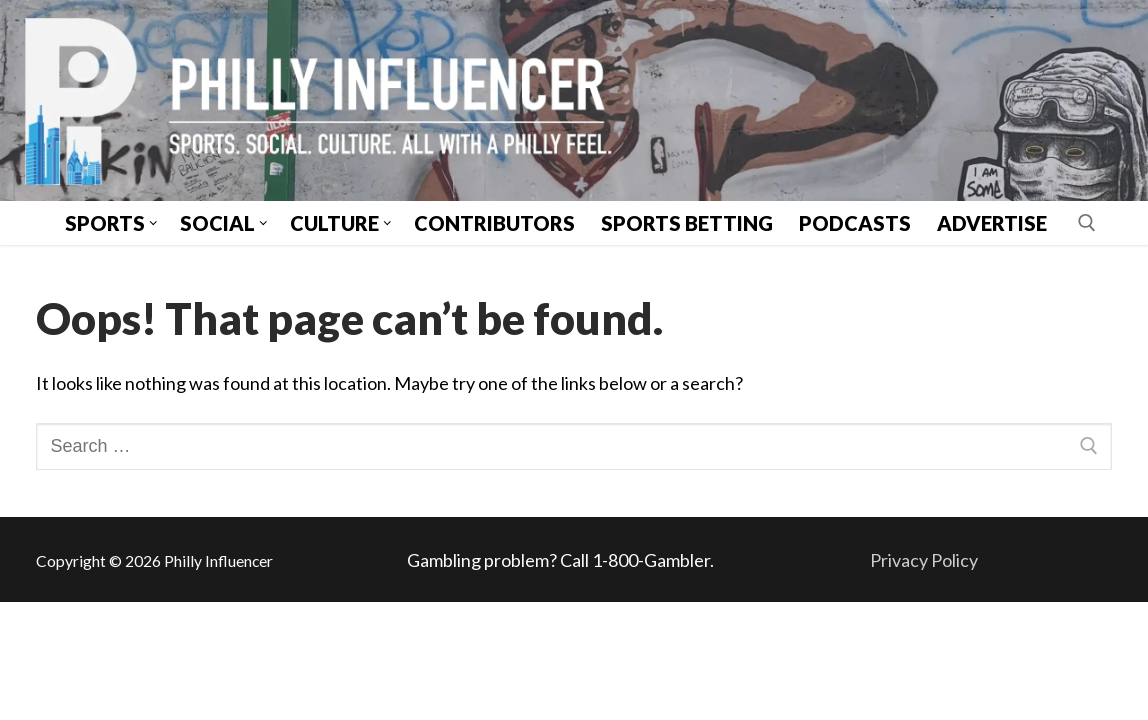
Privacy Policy (924, 560)
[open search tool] (1087, 223)
